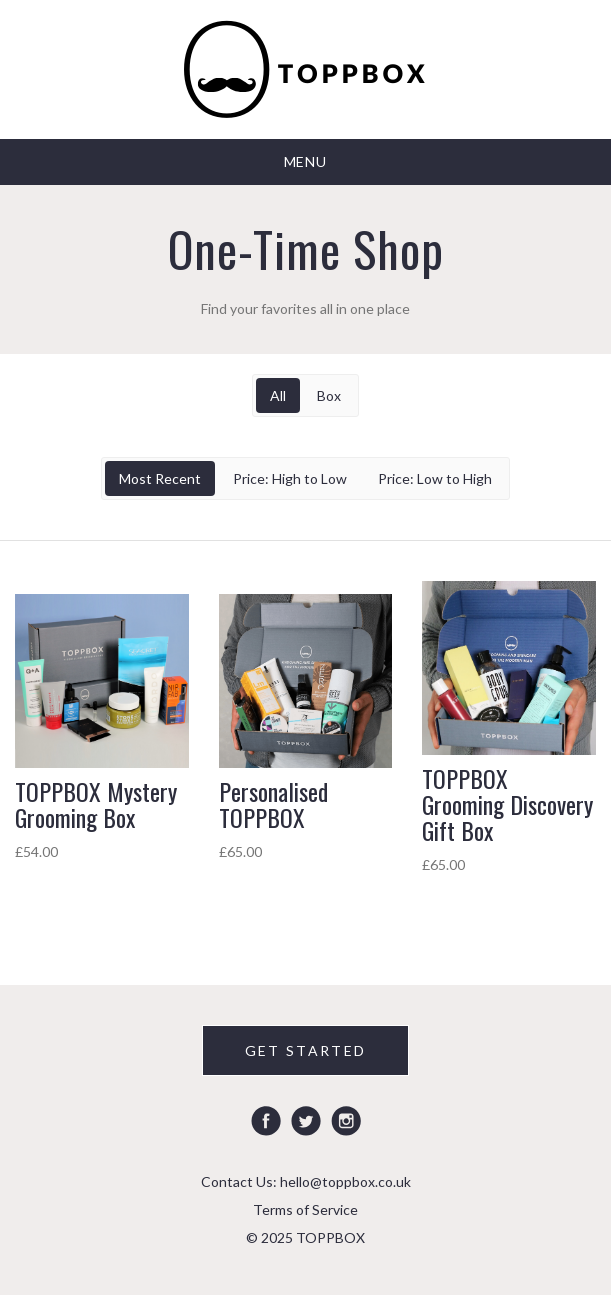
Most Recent (160, 478)
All (278, 395)
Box (329, 395)
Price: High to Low (290, 478)
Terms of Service (305, 1209)
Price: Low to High (435, 478)
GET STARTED (306, 1050)
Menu (306, 161)
